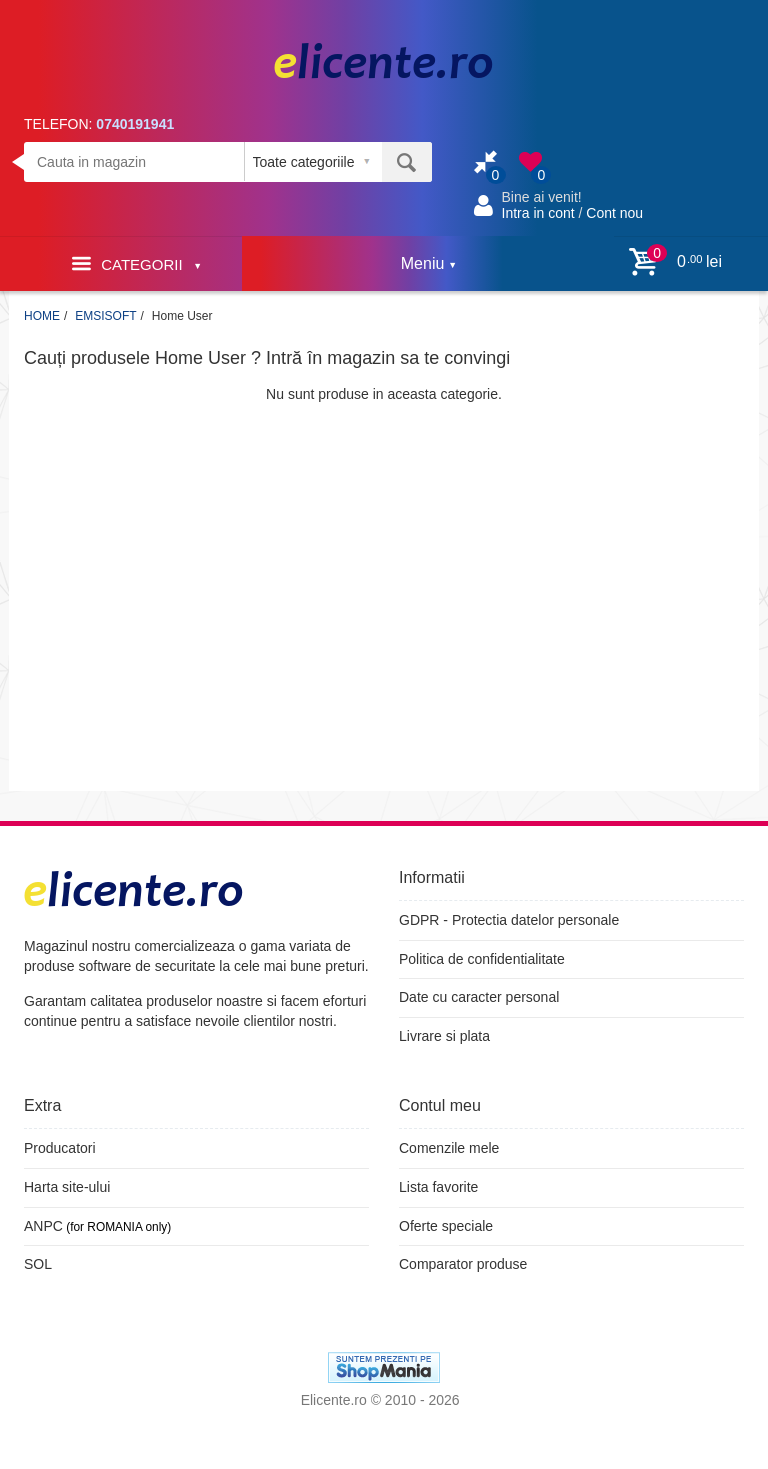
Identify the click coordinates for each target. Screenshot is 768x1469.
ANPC (43, 1226)
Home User (182, 316)
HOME (42, 316)
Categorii (136, 263)
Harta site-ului (67, 1187)
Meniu (428, 263)
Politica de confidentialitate (482, 959)
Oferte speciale (446, 1226)
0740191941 (135, 124)
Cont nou (614, 213)
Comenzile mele (449, 1148)
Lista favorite (438, 1187)
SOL (38, 1264)
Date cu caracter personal (479, 997)
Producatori (60, 1148)
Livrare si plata (444, 1036)
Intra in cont (538, 213)
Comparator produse (463, 1264)
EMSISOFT (105, 316)
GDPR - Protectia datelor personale (509, 920)
